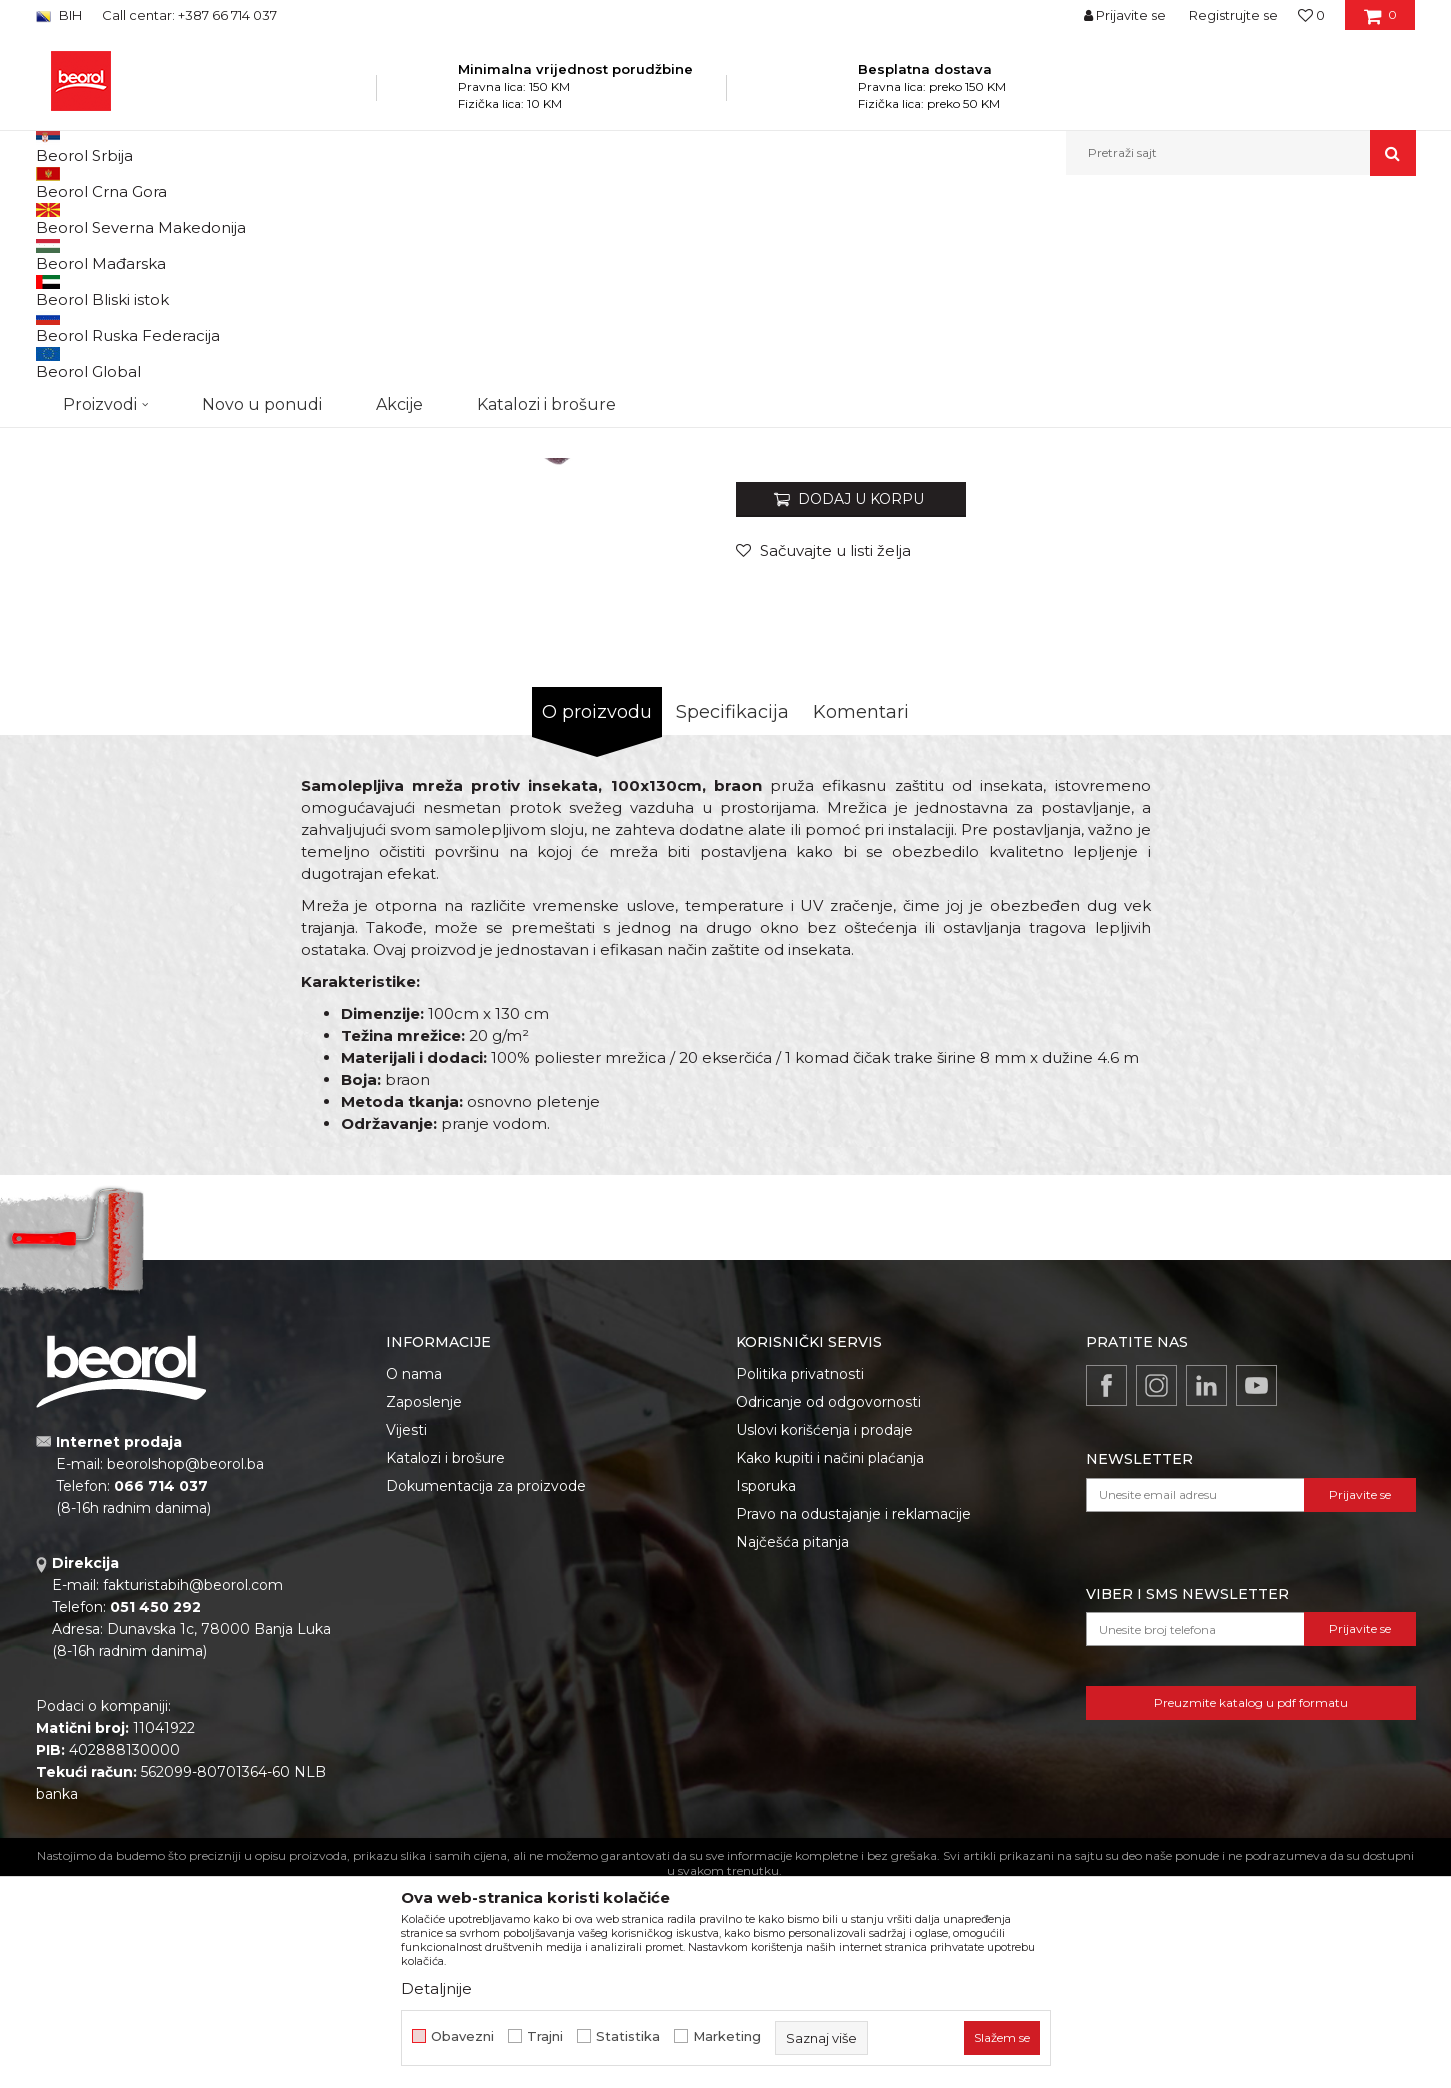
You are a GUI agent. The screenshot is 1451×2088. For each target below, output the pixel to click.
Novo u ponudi (262, 152)
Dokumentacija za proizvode (486, 1692)
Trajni (545, 2036)
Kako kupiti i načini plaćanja (830, 1664)
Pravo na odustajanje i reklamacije (853, 1720)
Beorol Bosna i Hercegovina (114, 218)
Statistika (628, 2036)
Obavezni (462, 2036)
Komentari (861, 918)
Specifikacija (732, 918)
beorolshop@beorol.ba (185, 1670)
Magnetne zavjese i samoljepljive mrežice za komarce (716, 218)
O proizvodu (597, 918)
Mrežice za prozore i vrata (476, 218)
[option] (122, 341)
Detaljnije (436, 1988)
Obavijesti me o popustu (1335, 588)
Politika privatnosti (800, 1580)
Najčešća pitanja (792, 1748)
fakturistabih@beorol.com (193, 1791)
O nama (414, 1580)
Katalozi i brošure (445, 1664)
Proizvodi (234, 218)
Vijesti (406, 1636)
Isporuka (766, 1692)
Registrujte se (1233, 15)
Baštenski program (332, 218)
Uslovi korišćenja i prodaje (824, 1636)
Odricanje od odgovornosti (828, 1608)
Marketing (727, 2036)
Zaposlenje (424, 1608)
